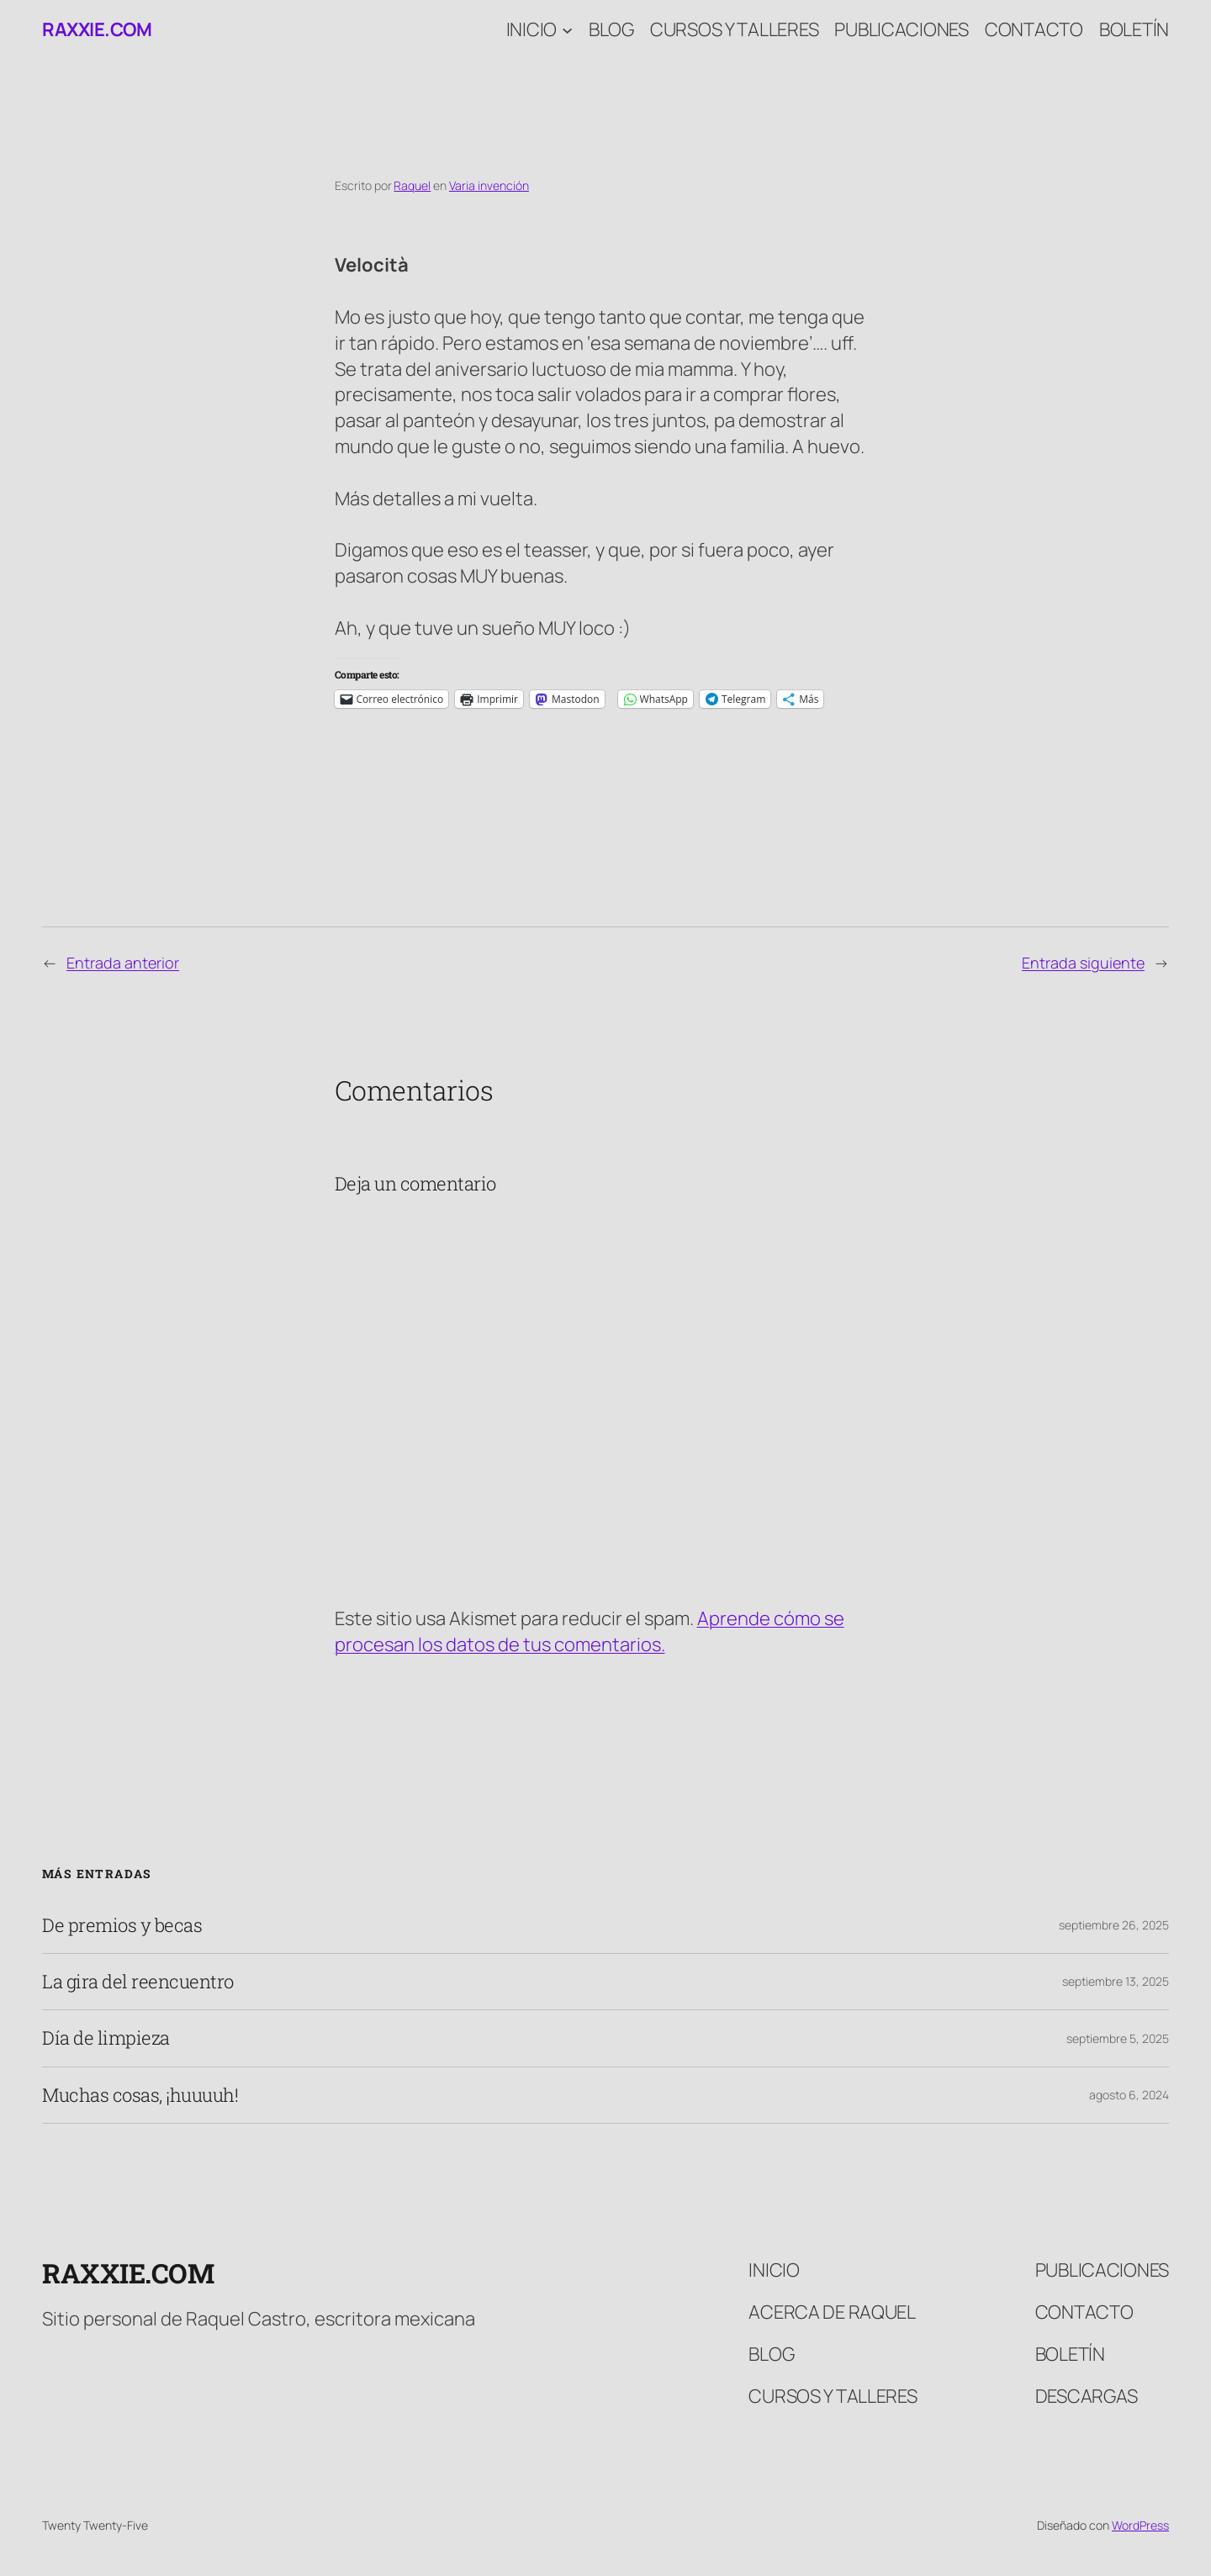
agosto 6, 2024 (1129, 2095)
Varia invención (489, 185)
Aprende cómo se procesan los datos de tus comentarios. (589, 1631)
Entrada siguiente (1083, 963)
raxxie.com (96, 29)
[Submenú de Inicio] (567, 29)
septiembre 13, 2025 (1115, 1981)
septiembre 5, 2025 (1117, 2038)
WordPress (1140, 2525)
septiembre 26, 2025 (1114, 1925)
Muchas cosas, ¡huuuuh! (140, 2095)
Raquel (412, 185)
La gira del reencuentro (138, 1982)
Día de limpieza (106, 2038)
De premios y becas (122, 1925)
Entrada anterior (122, 963)
